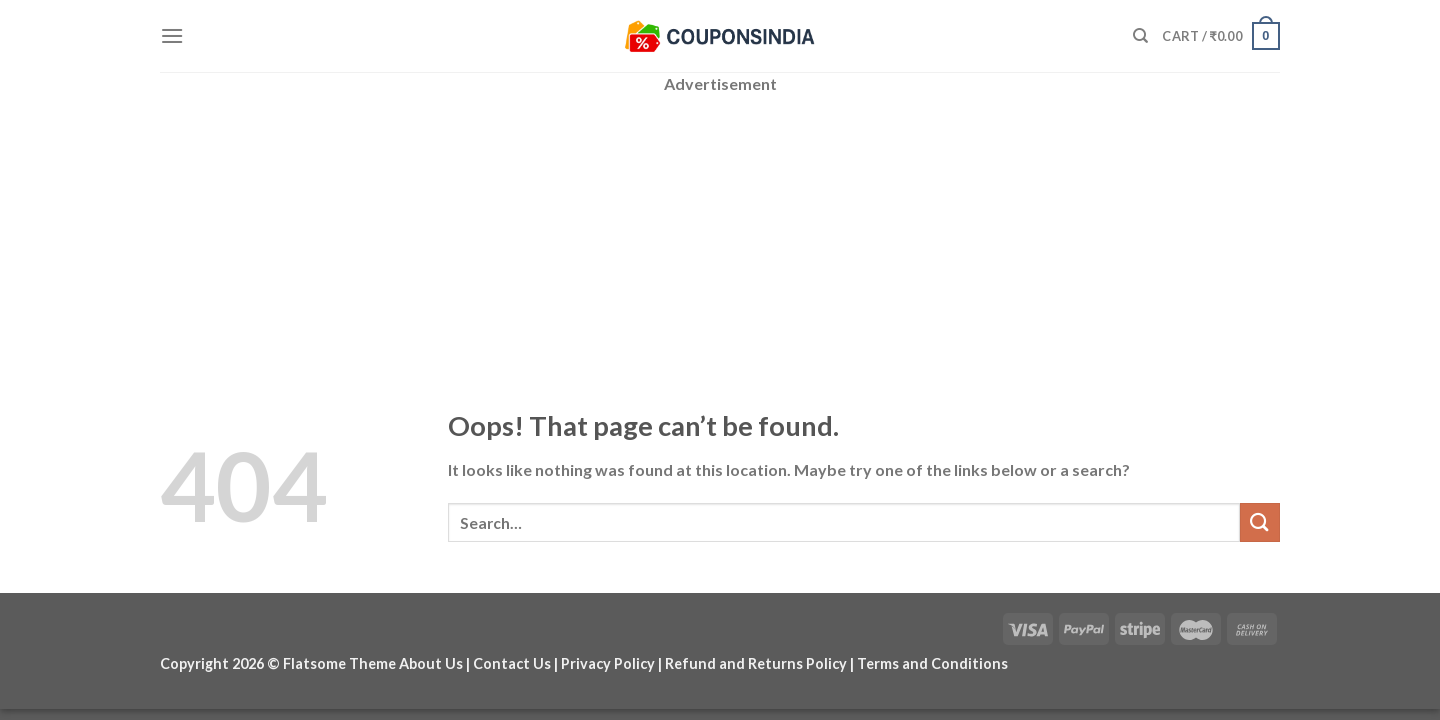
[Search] (1140, 36)
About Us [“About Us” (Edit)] (431, 663)
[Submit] (1260, 522)
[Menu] (172, 35)
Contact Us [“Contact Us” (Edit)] (512, 663)
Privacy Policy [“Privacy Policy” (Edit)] (608, 663)
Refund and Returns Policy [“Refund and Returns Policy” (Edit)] (756, 663)
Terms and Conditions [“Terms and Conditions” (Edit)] (932, 663)
